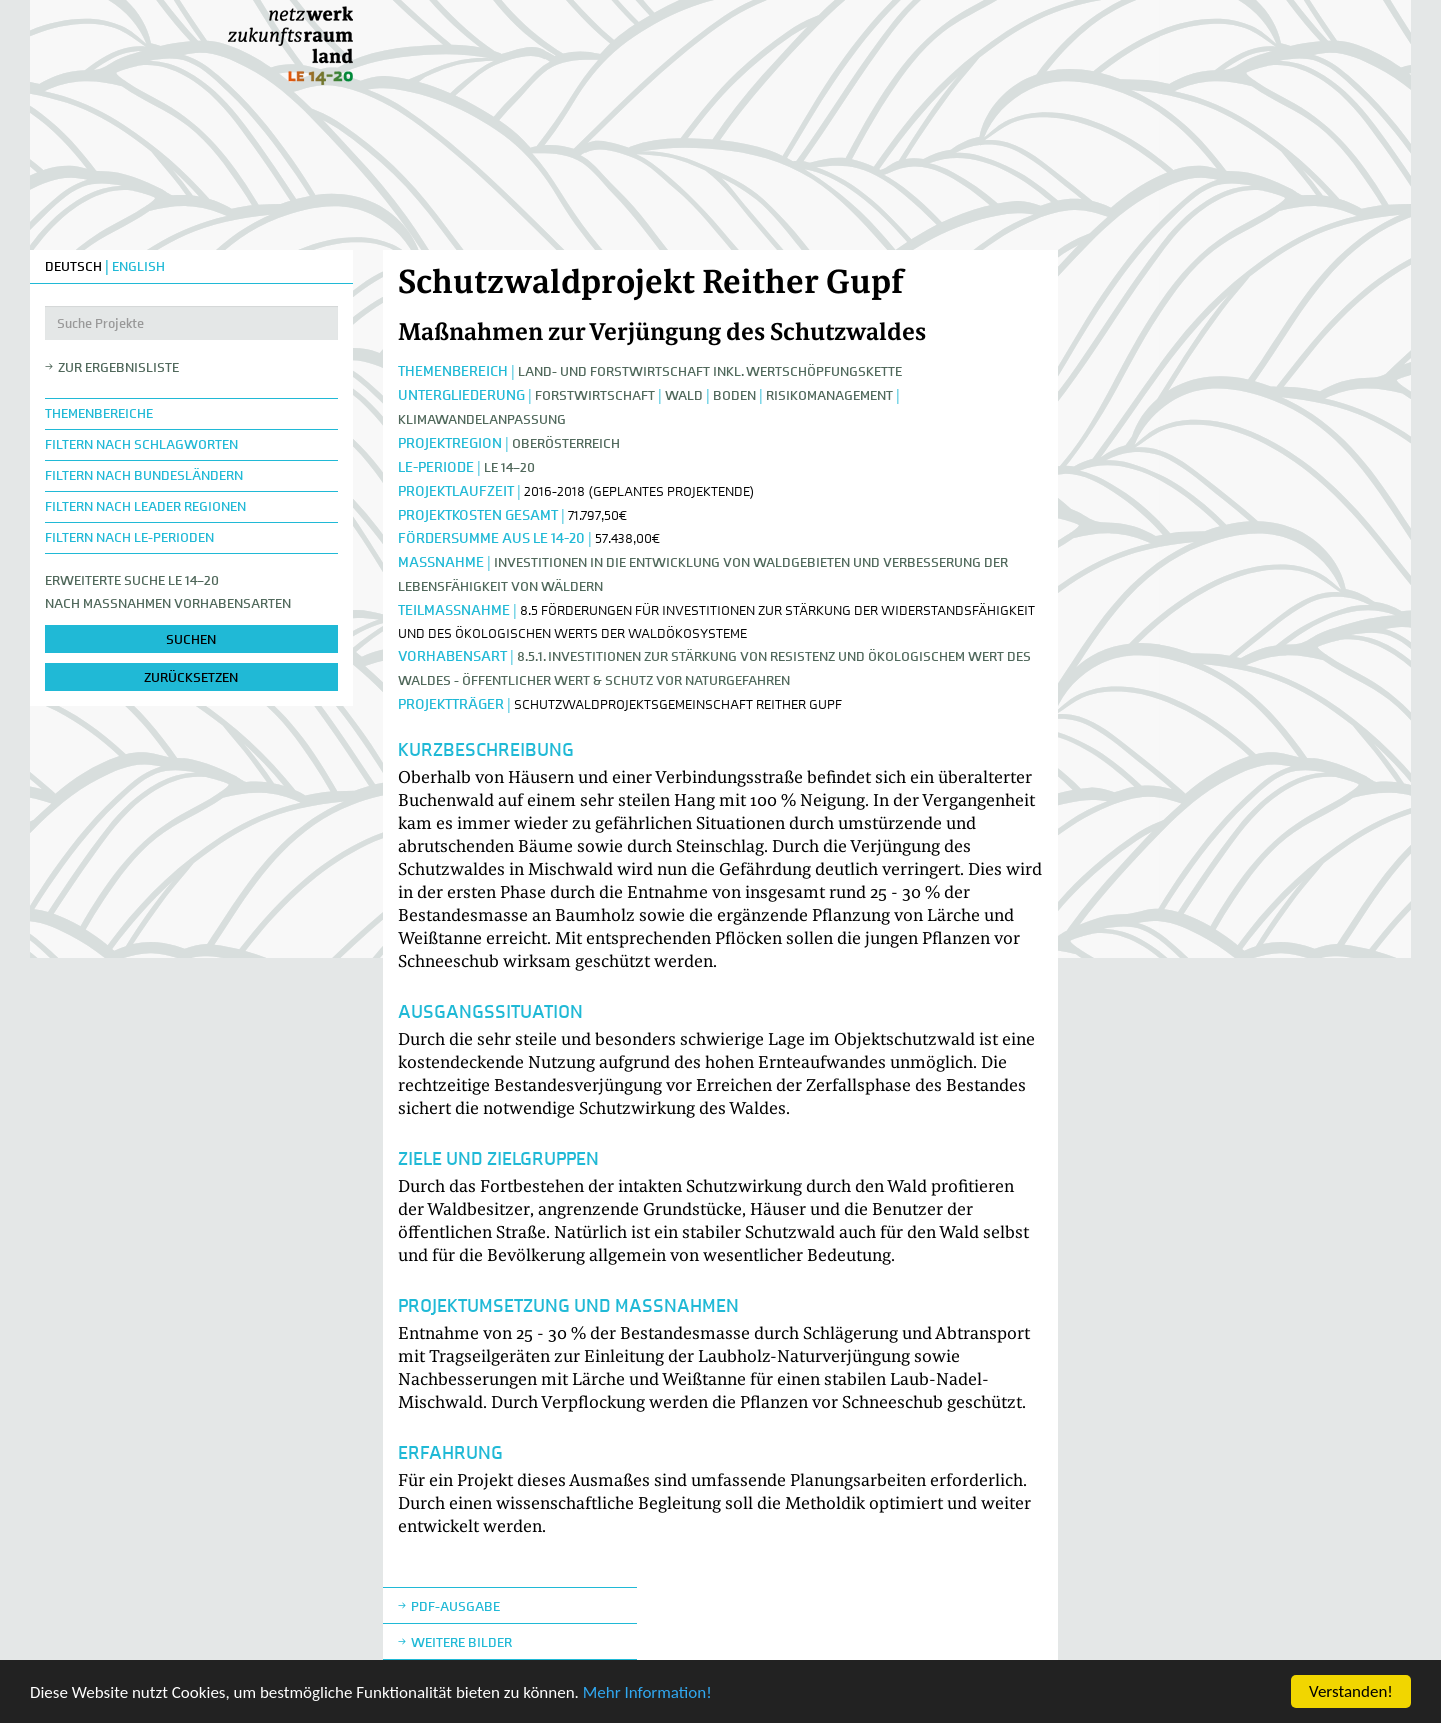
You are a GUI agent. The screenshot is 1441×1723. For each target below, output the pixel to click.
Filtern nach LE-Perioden (129, 537)
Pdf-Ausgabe (455, 1606)
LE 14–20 (509, 467)
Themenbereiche (99, 413)
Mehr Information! (647, 1693)
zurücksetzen (191, 677)
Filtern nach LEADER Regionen (145, 506)
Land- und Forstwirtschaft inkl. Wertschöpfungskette (710, 371)
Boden (734, 395)
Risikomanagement (829, 395)
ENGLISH (138, 266)
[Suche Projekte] (191, 323)
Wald (684, 395)
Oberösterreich (566, 443)
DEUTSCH (73, 266)
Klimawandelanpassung (482, 419)
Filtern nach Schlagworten (141, 444)
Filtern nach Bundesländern (144, 475)
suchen (191, 639)
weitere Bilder (461, 1642)
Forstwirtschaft (595, 395)
